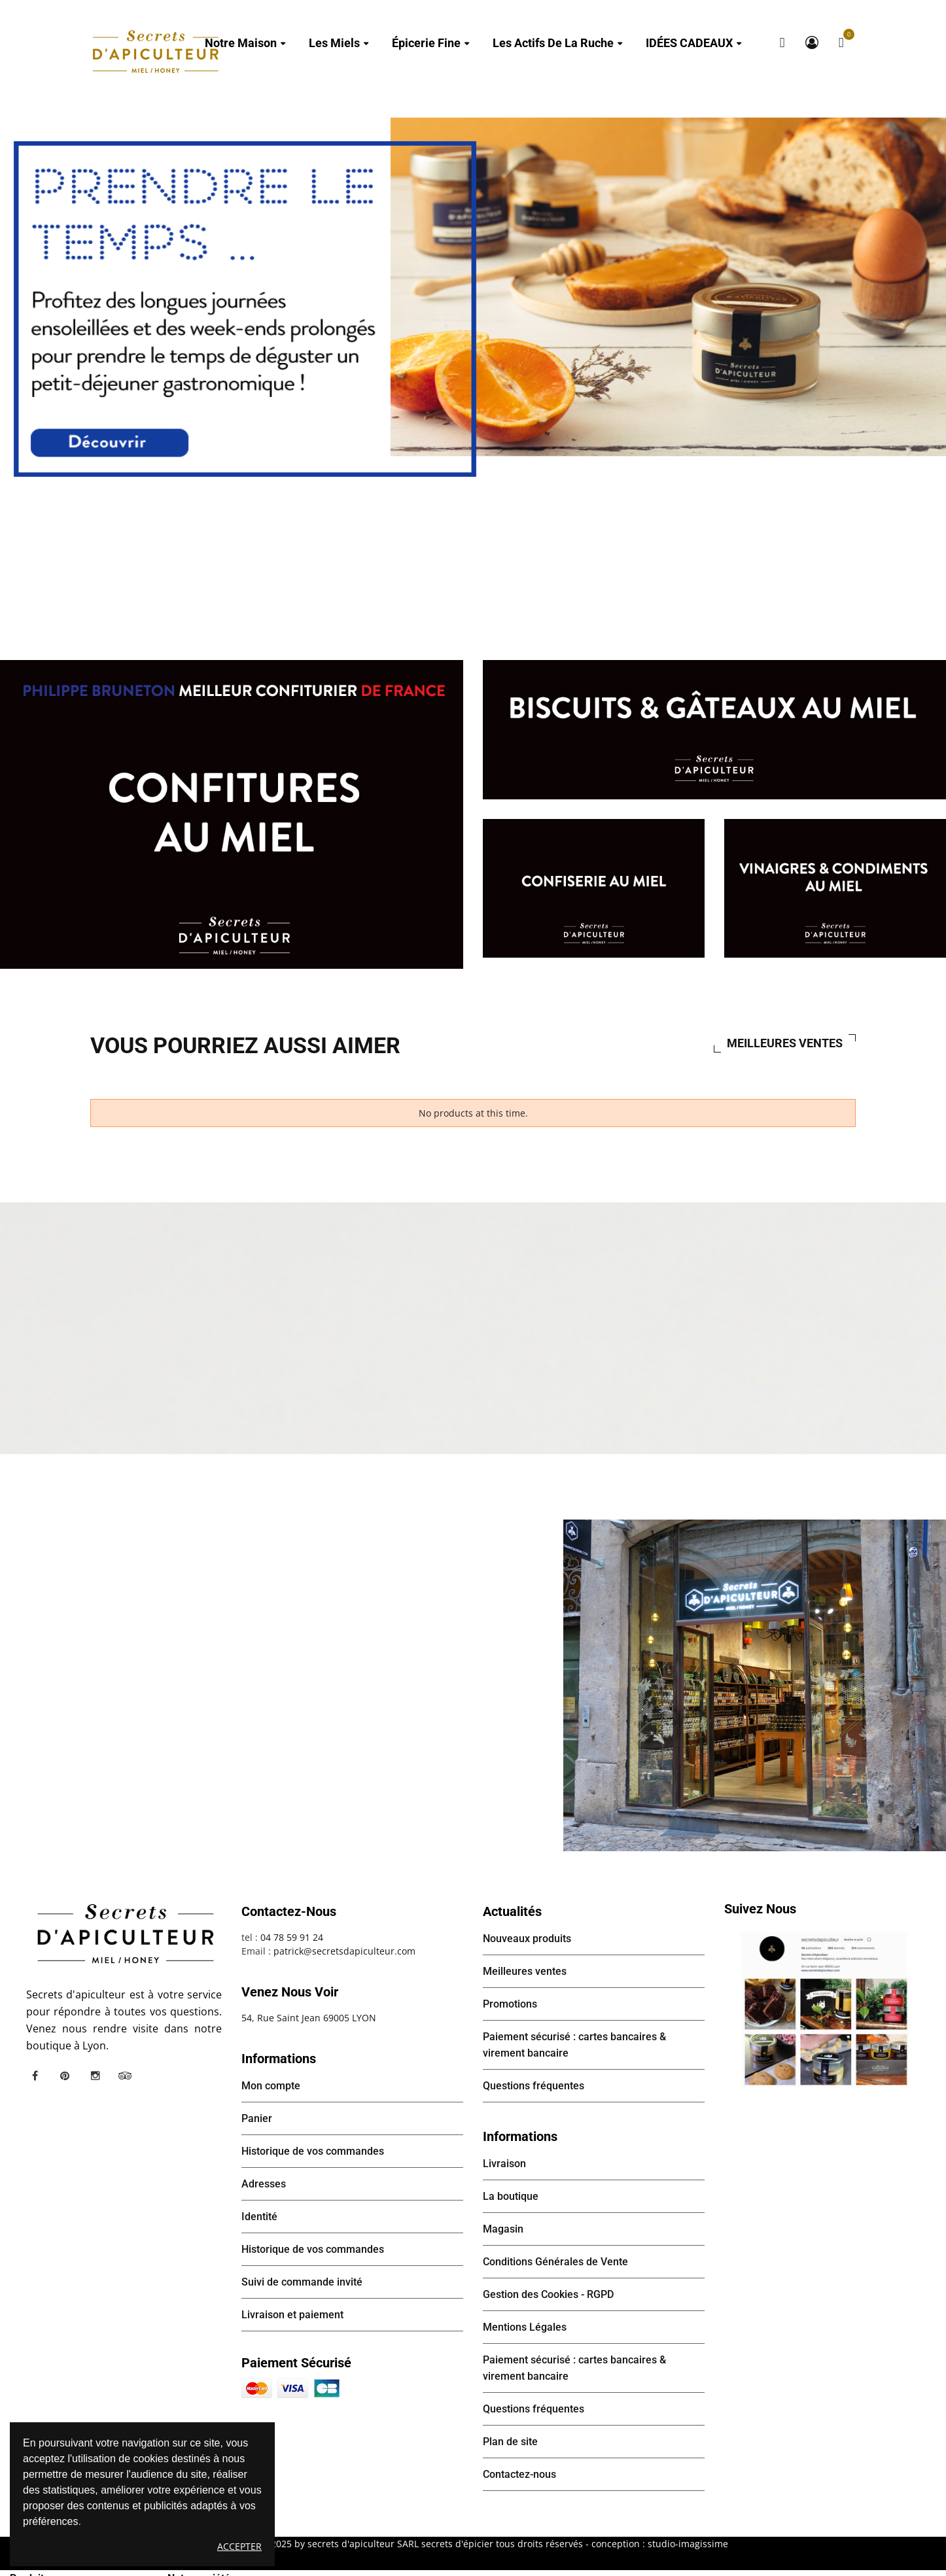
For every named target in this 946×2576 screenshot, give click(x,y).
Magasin (503, 2229)
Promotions (510, 2004)
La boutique (510, 2196)
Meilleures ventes (525, 1971)
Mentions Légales (525, 2327)
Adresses (263, 2184)
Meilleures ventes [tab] (785, 1043)
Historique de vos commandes (312, 2151)
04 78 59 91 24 (291, 1937)
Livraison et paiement (292, 2314)
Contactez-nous (519, 2474)
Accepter (239, 2546)
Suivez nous (760, 1909)
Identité (259, 2216)
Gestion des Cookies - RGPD (548, 2294)
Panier (256, 2118)
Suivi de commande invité (301, 2282)
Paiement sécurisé (296, 2363)
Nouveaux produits (527, 1938)
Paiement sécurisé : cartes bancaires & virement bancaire (574, 2044)
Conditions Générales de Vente (555, 2261)
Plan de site (510, 2441)
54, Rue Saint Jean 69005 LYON (308, 2017)
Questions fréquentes (533, 2086)
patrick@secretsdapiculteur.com (344, 1951)
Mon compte (811, 42)
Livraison (504, 2163)
